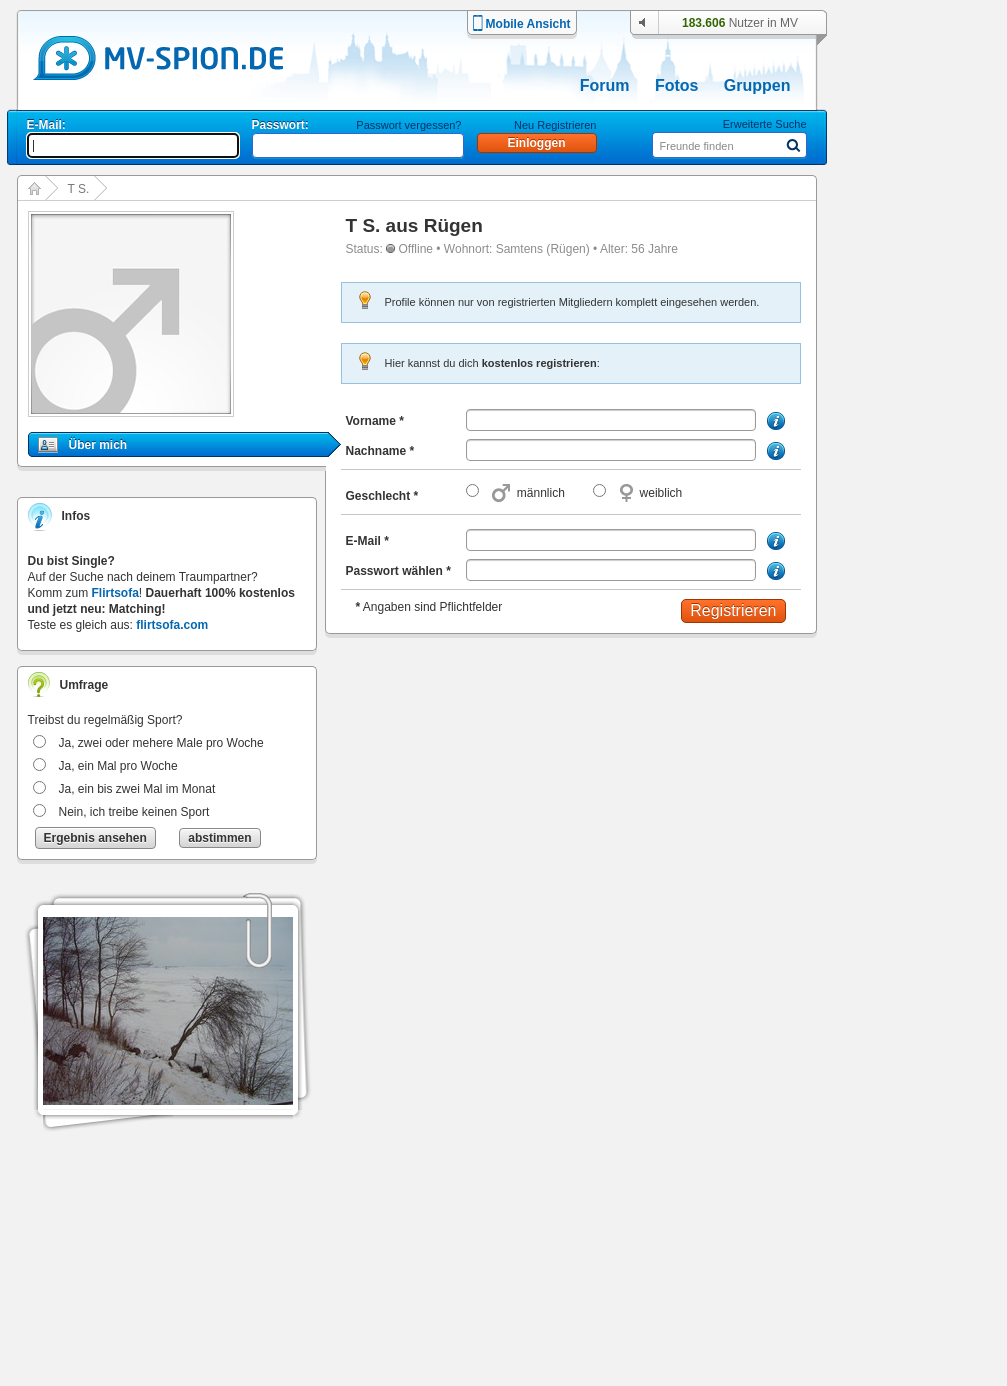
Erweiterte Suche (765, 124)
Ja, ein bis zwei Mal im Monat (137, 789)
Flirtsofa (115, 593)
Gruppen (757, 85)
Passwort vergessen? (408, 125)
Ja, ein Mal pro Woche (118, 766)
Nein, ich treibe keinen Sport (134, 812)
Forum (605, 85)
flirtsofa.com (172, 625)
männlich (541, 493)
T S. (79, 189)
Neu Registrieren (555, 125)
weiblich (661, 493)
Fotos (677, 85)
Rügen (453, 225)
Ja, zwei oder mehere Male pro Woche (161, 743)
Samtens (519, 249)
